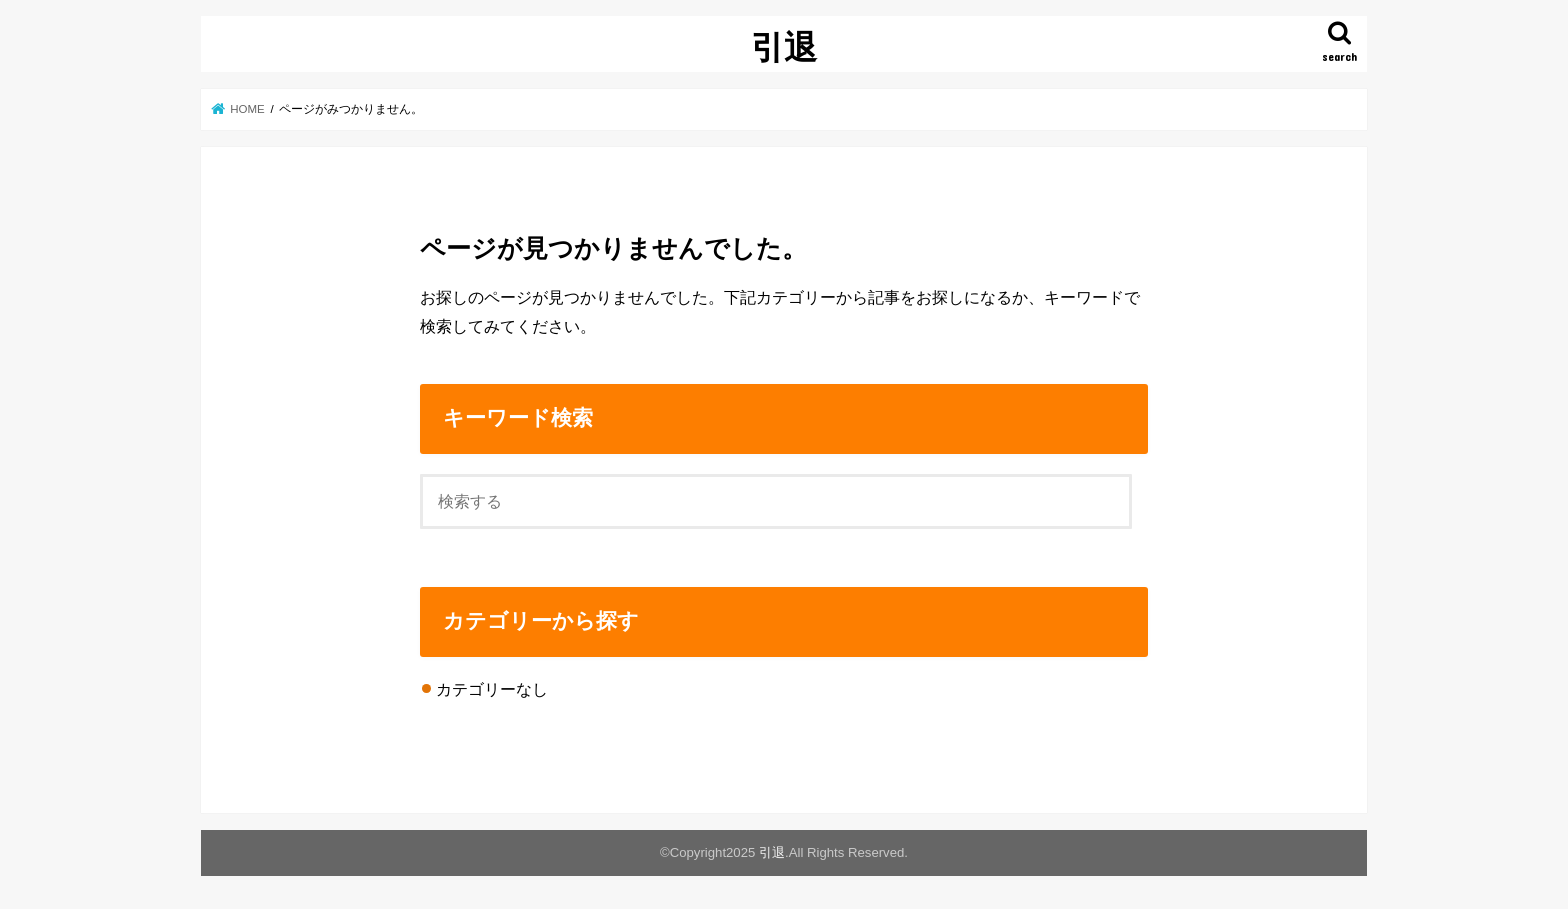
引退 (784, 46)
